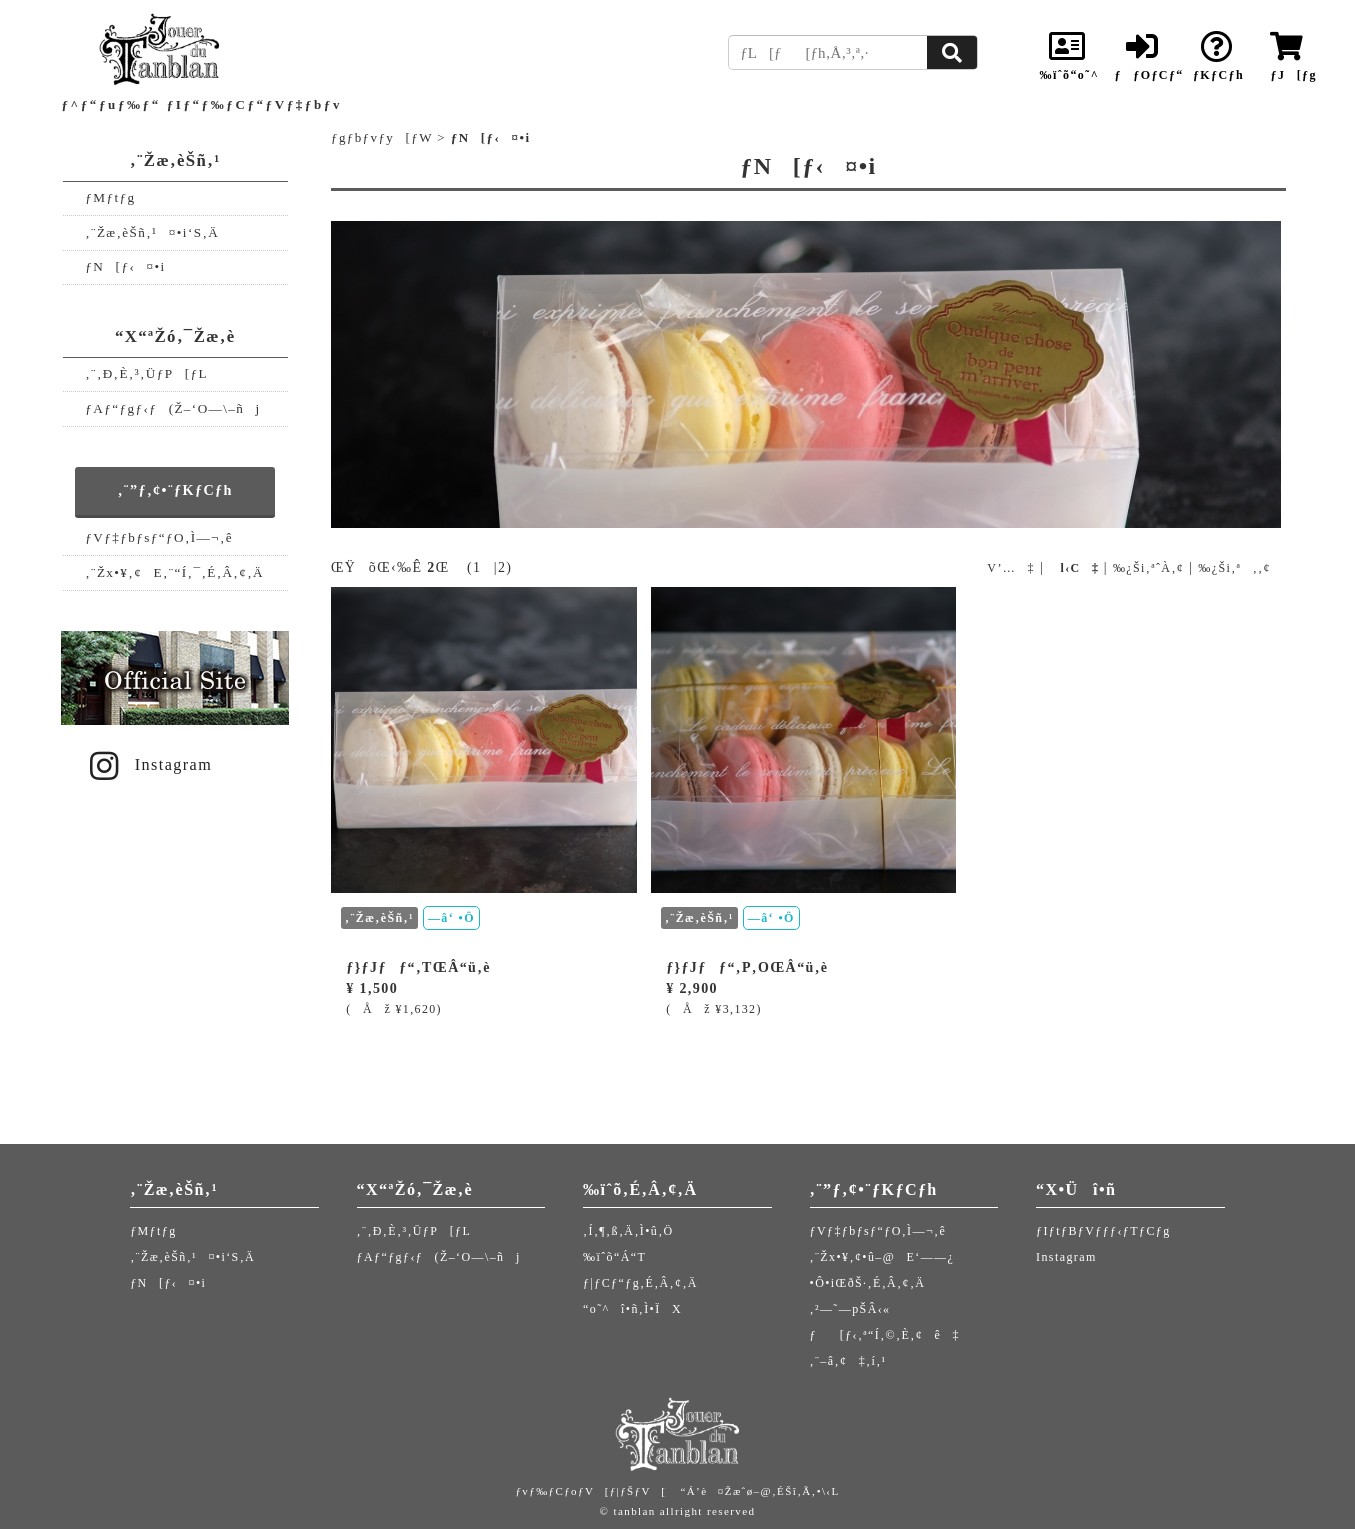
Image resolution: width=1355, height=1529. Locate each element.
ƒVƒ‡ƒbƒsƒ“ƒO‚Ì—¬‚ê (159, 537)
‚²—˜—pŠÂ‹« (850, 1309)
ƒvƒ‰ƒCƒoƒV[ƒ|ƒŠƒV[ (590, 1491)
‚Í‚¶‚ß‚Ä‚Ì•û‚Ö (628, 1231)
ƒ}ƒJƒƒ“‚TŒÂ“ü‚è (418, 967)
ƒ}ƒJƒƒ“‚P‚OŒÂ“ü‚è (747, 967)
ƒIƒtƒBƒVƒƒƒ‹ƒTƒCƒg (1103, 1231)
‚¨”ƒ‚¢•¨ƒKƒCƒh (175, 490)
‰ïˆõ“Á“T (614, 1257)
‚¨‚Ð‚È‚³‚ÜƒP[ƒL (146, 373)
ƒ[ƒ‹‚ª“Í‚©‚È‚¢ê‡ (885, 1335)
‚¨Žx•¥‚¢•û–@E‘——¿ (882, 1257)
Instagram (148, 765)
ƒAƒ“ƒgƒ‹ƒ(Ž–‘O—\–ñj (172, 408)
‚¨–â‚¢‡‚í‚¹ (848, 1361)
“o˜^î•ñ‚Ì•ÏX (632, 1309)
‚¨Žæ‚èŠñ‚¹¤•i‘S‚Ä (152, 232)
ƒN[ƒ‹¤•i (125, 266)
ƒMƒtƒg (110, 197)
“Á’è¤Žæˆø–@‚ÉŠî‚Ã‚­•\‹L (759, 1491)
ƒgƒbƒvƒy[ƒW (382, 137)
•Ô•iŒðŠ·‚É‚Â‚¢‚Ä (868, 1283)
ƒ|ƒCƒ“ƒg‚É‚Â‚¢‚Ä (640, 1283)
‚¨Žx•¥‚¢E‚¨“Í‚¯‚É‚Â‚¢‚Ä (174, 572)
